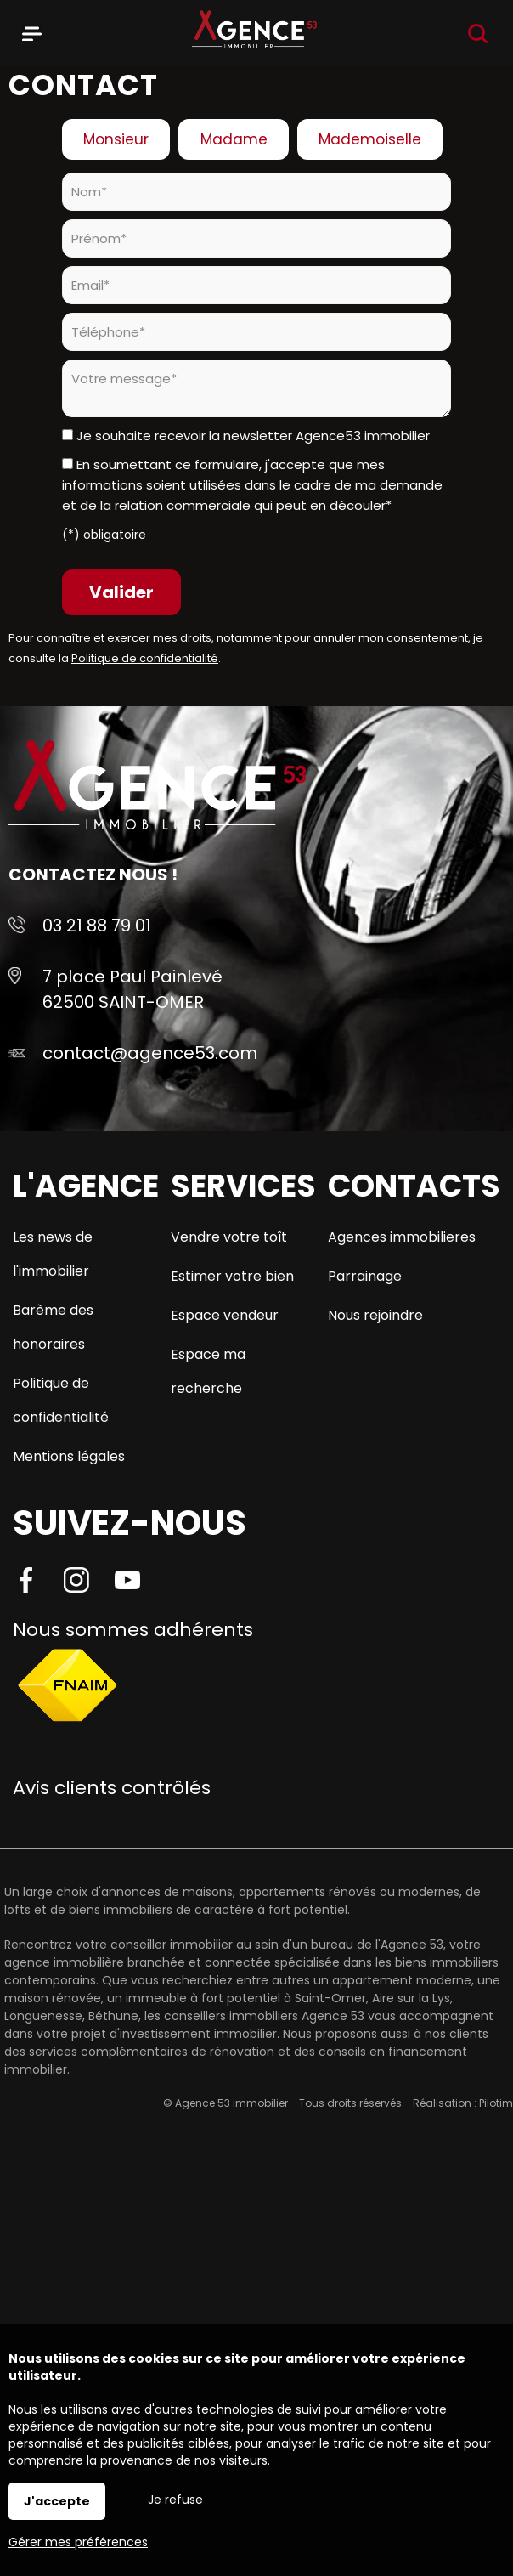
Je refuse (175, 2499)
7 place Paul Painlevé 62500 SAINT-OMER (132, 989)
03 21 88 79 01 (96, 925)
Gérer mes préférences (78, 2542)
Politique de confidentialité (144, 658)
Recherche (478, 33)
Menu (31, 30)
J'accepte (57, 2501)
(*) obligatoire (104, 534)
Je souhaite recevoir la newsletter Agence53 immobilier (253, 435)
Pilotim (496, 2103)
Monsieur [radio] (116, 139)
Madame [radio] (234, 139)
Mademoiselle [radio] (370, 139)
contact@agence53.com (149, 1053)
